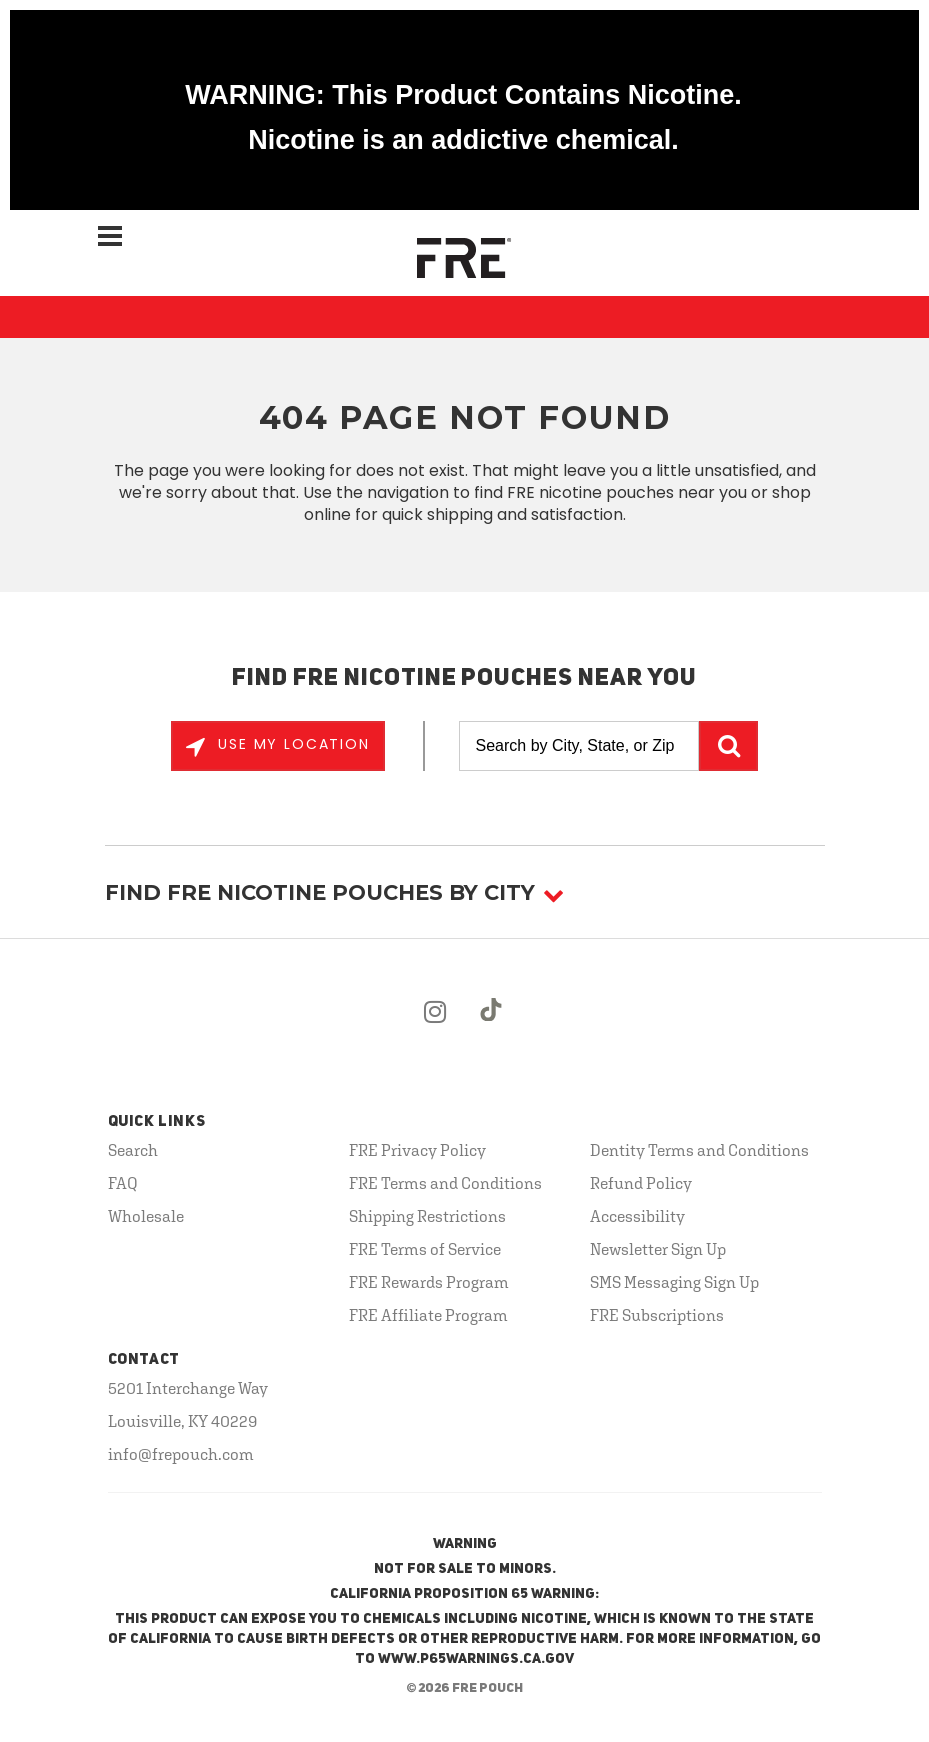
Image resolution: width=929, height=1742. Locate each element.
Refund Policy (641, 1183)
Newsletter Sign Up (658, 1249)
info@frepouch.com (181, 1454)
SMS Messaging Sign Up (674, 1282)
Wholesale (146, 1216)
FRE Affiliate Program (428, 1315)
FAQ (123, 1183)
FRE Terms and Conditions (445, 1183)
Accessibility (637, 1216)
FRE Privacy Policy (417, 1150)
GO (728, 746)
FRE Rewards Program (429, 1282)
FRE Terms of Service (425, 1249)
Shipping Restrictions (427, 1216)
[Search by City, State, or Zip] (579, 746)
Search (133, 1150)
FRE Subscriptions (657, 1315)
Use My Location (291, 744)
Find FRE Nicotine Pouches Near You (464, 679)
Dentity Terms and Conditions (699, 1150)
